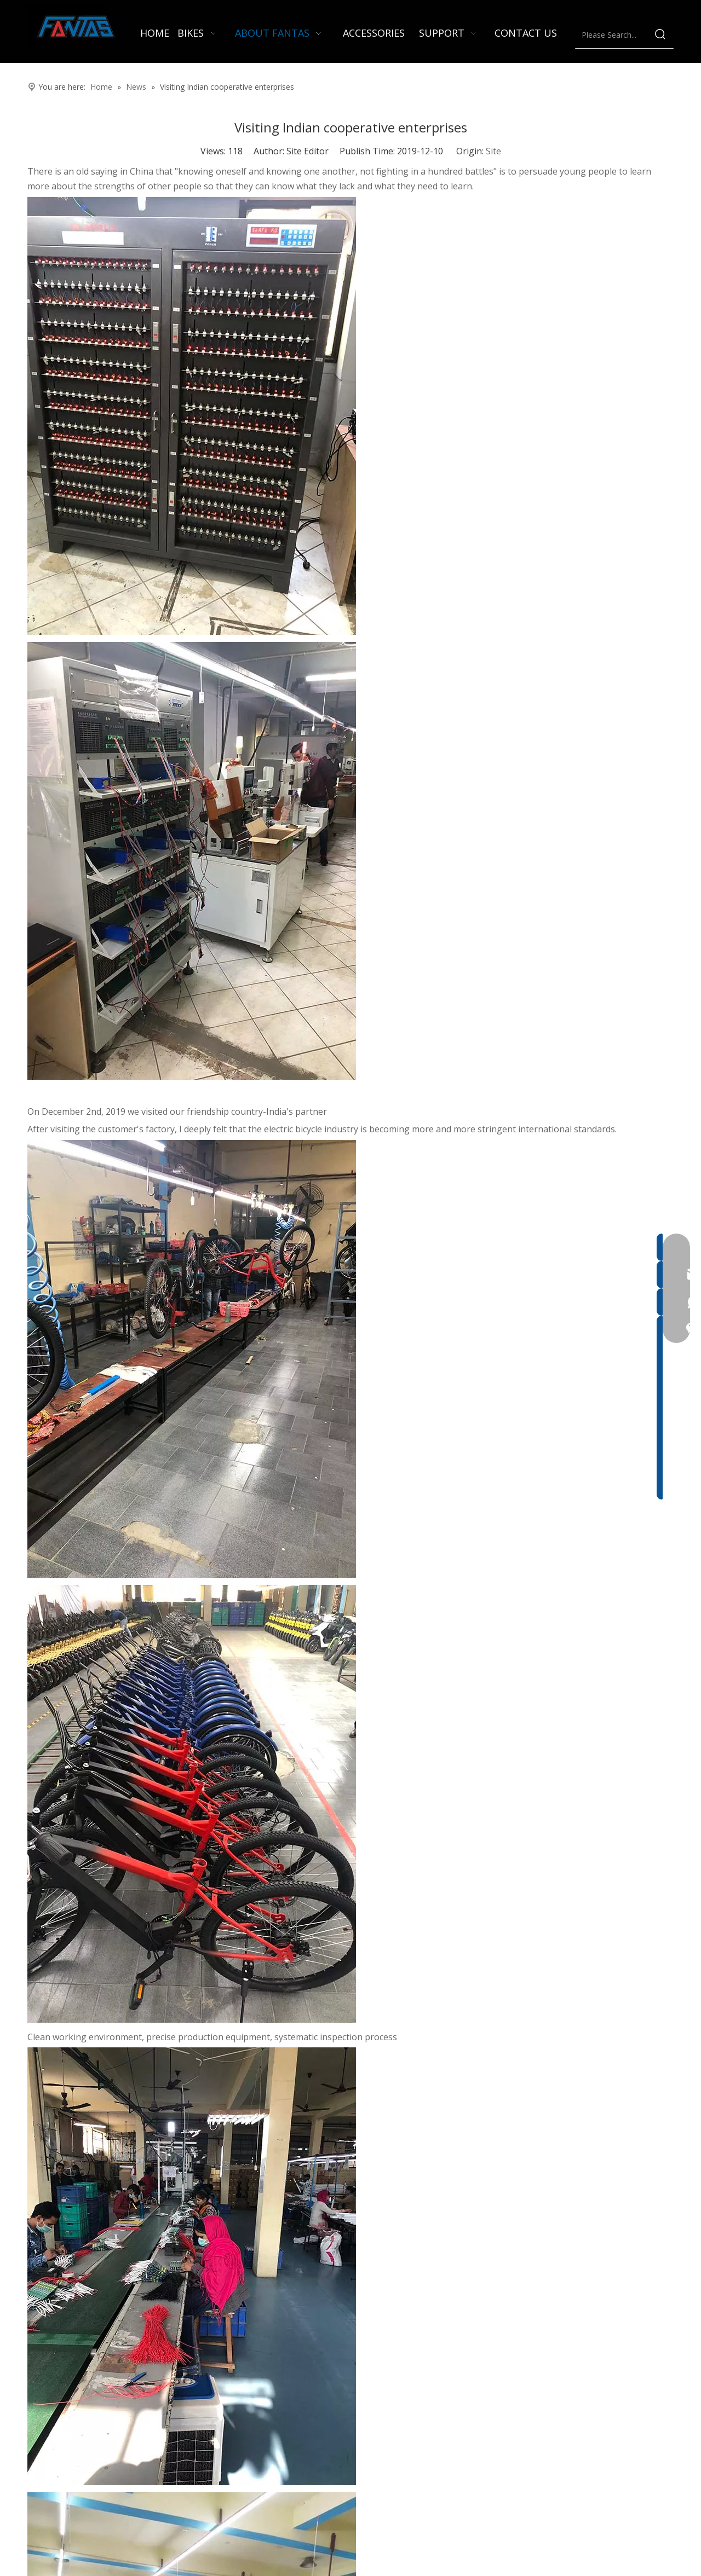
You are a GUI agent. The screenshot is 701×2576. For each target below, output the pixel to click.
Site (493, 151)
